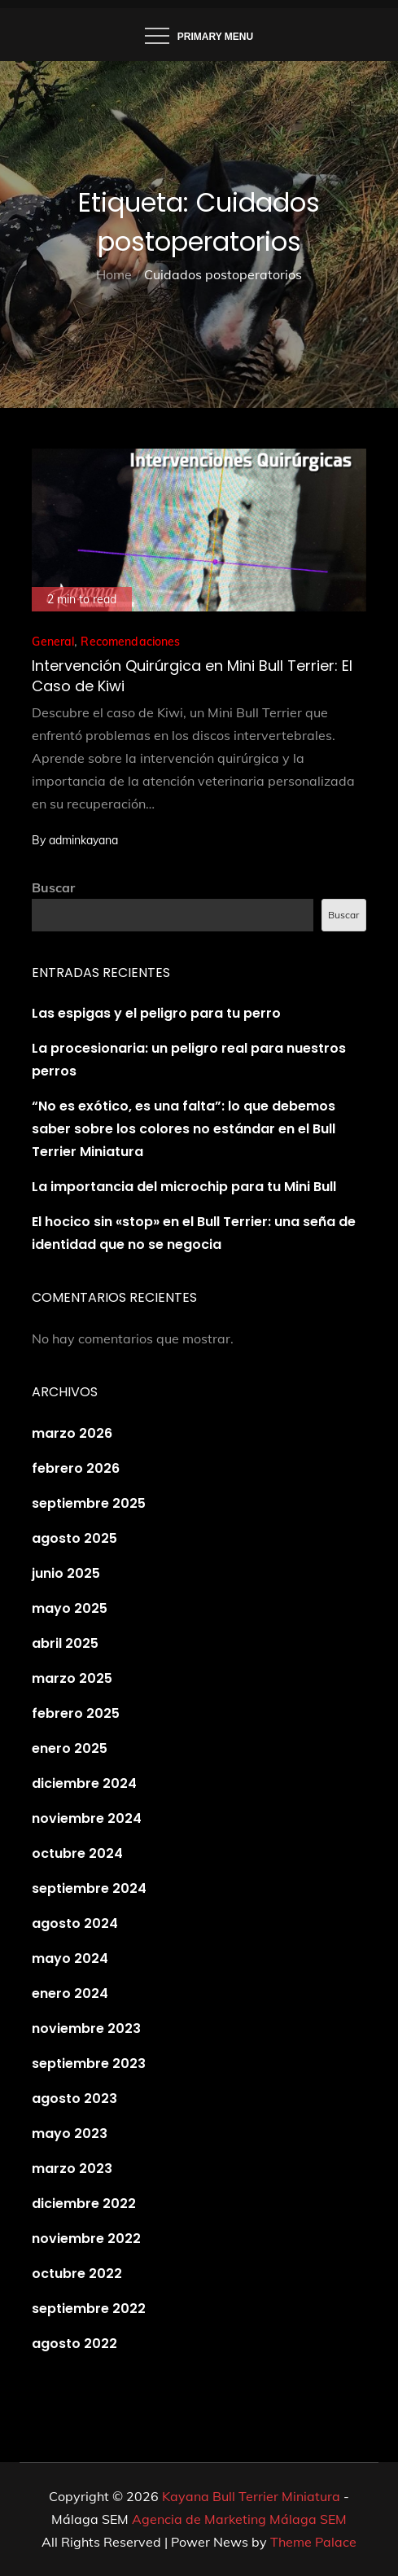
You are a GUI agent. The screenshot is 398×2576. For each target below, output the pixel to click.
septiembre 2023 (89, 2063)
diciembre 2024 (84, 1783)
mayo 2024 (70, 1958)
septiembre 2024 (89, 1888)
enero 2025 (69, 1748)
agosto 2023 (74, 2098)
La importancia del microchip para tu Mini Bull (184, 1186)
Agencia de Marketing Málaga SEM (239, 2519)
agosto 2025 (74, 1538)
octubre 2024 (77, 1853)
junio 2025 (66, 1573)
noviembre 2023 (86, 2028)
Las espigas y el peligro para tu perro (156, 1013)
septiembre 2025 (89, 1503)
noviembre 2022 (86, 2238)
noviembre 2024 (87, 1818)
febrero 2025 (76, 1713)
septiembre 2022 (89, 2308)
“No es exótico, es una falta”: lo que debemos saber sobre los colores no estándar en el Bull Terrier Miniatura (183, 1129)
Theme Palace (313, 2542)
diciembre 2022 (84, 2203)
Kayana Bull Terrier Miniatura (251, 2496)
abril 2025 (65, 1643)
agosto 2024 (75, 1923)
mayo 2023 (69, 2133)
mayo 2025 (69, 1608)
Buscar (53, 887)
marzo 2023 (72, 2168)
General (53, 641)
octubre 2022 (77, 2273)
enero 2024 (70, 1993)
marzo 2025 (72, 1678)
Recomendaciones (130, 641)
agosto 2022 (74, 2343)
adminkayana (83, 840)
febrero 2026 (76, 1468)
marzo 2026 (72, 1433)
